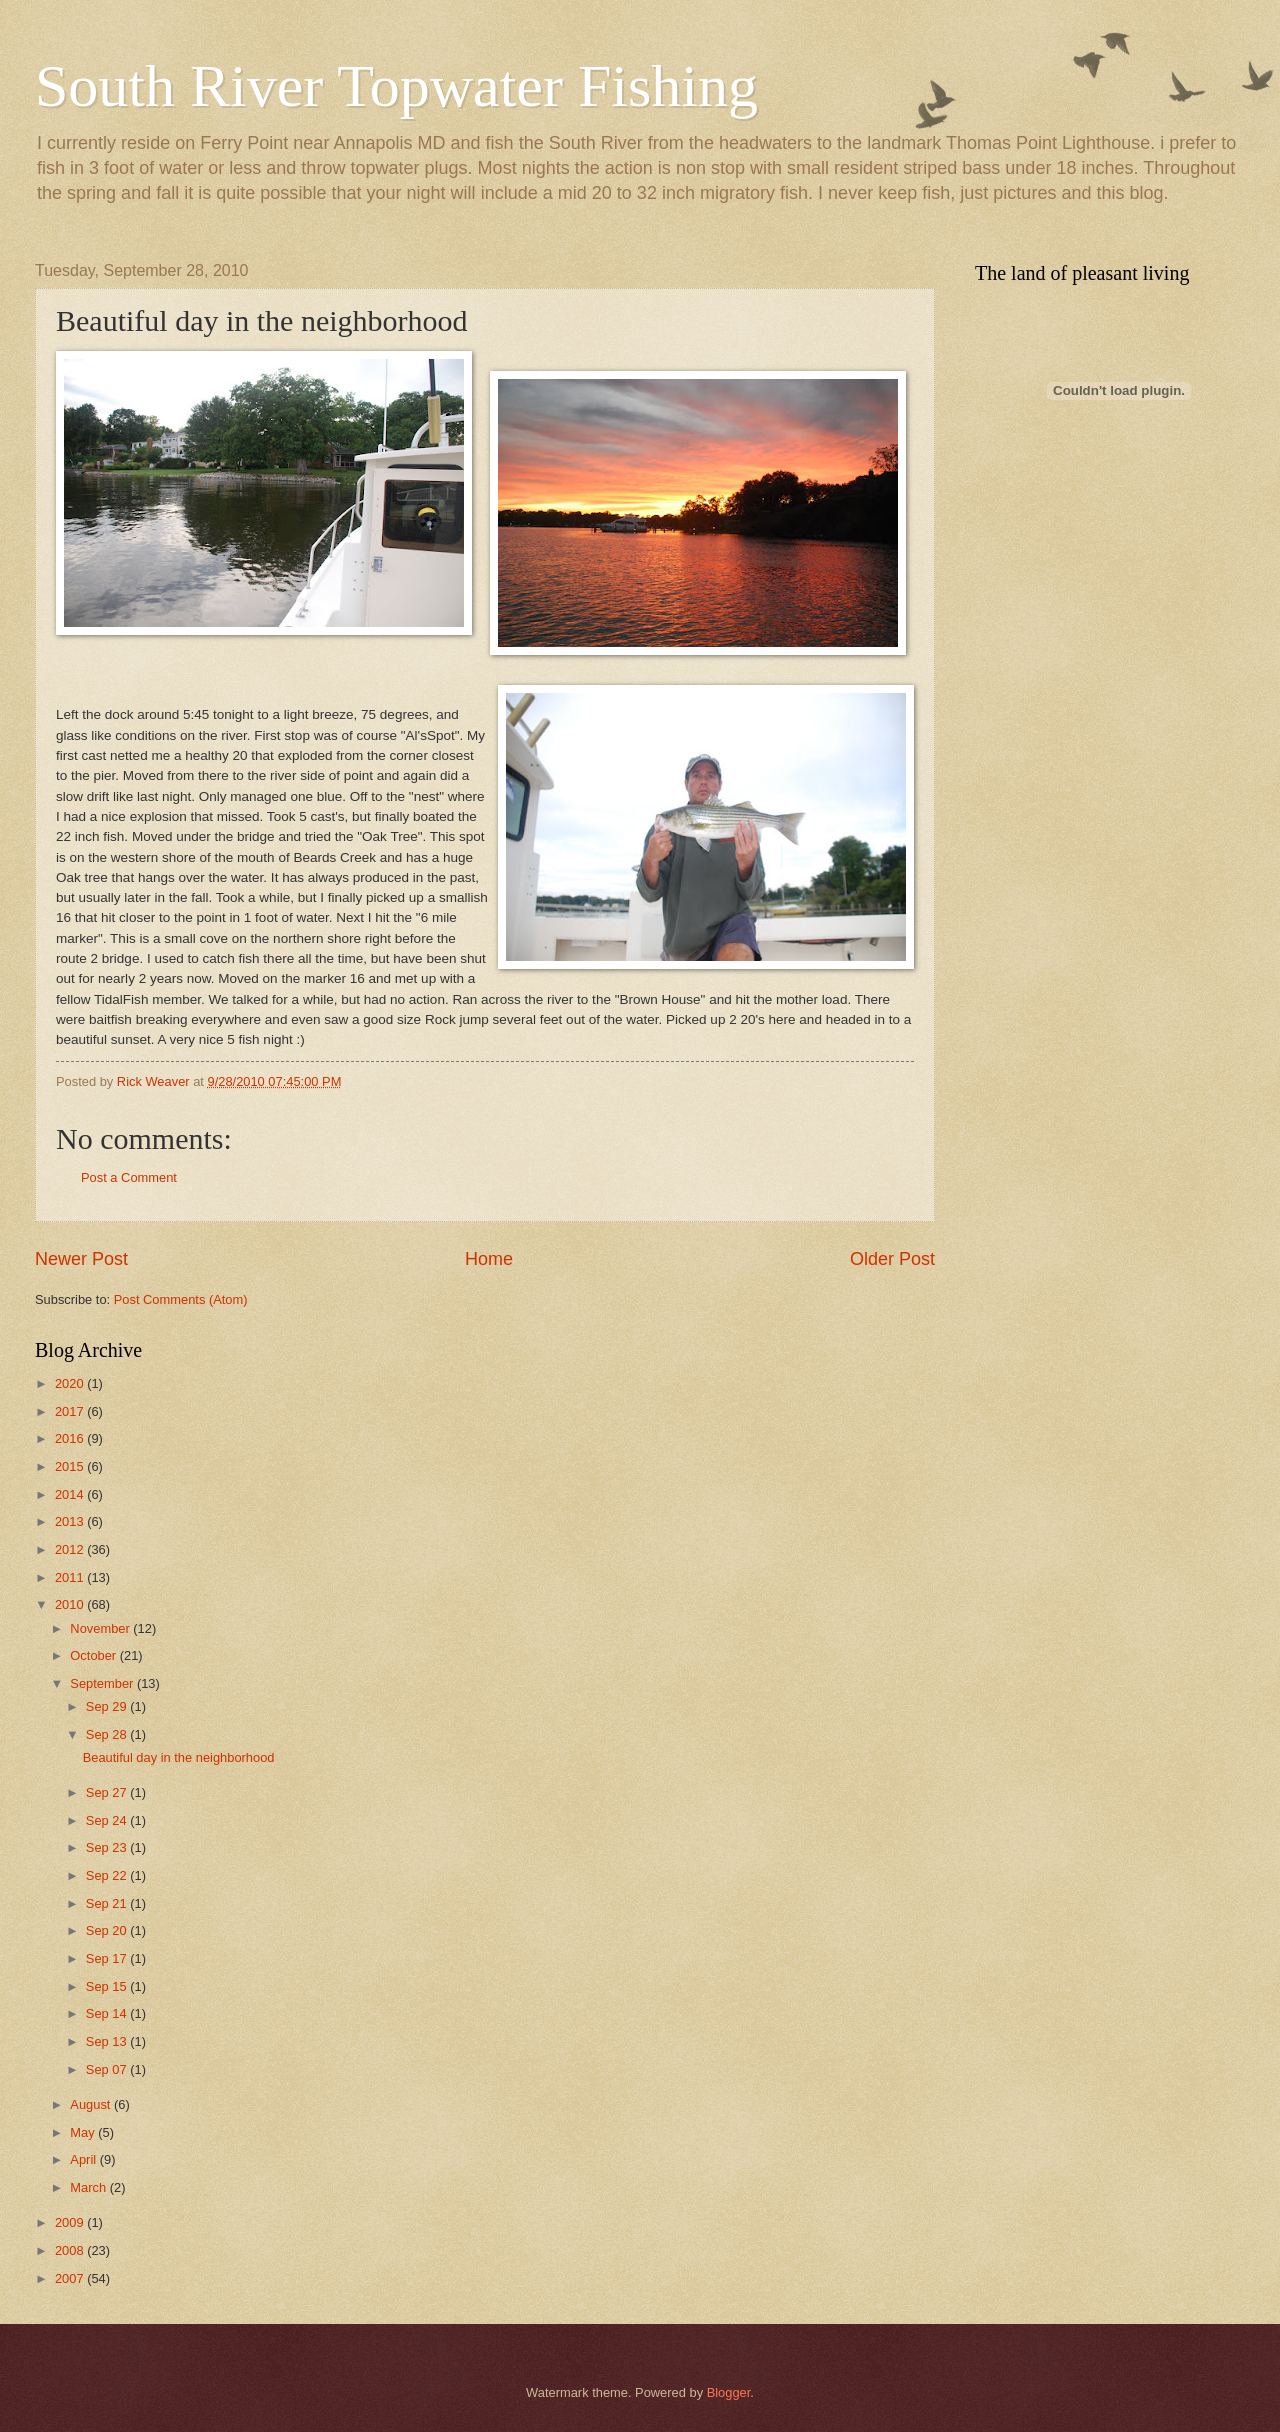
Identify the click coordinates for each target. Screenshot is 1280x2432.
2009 (71, 2222)
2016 (71, 1438)
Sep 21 (108, 1903)
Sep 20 (108, 1930)
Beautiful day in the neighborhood (179, 1757)
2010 (71, 1604)
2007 (71, 2278)
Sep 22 (108, 1875)
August (92, 2104)
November (101, 1628)
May (84, 2132)
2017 (71, 1411)
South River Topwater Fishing (396, 86)
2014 (71, 1494)
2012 (71, 1549)
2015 (71, 1466)
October (94, 1655)
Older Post (892, 1259)
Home (489, 1259)
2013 (71, 1521)
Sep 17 (108, 1958)
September (103, 1683)
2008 (71, 2250)
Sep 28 (108, 1734)
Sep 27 (108, 1792)
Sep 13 (108, 2041)
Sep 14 (108, 2013)
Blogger (729, 2392)
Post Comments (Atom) (181, 1299)
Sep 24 (108, 1820)
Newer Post (81, 1259)
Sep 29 (108, 1706)
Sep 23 (108, 1847)
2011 (71, 1577)
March (89, 2187)
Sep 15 (108, 1986)
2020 (71, 1383)
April (84, 2159)
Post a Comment (129, 1177)
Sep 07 (108, 2069)
